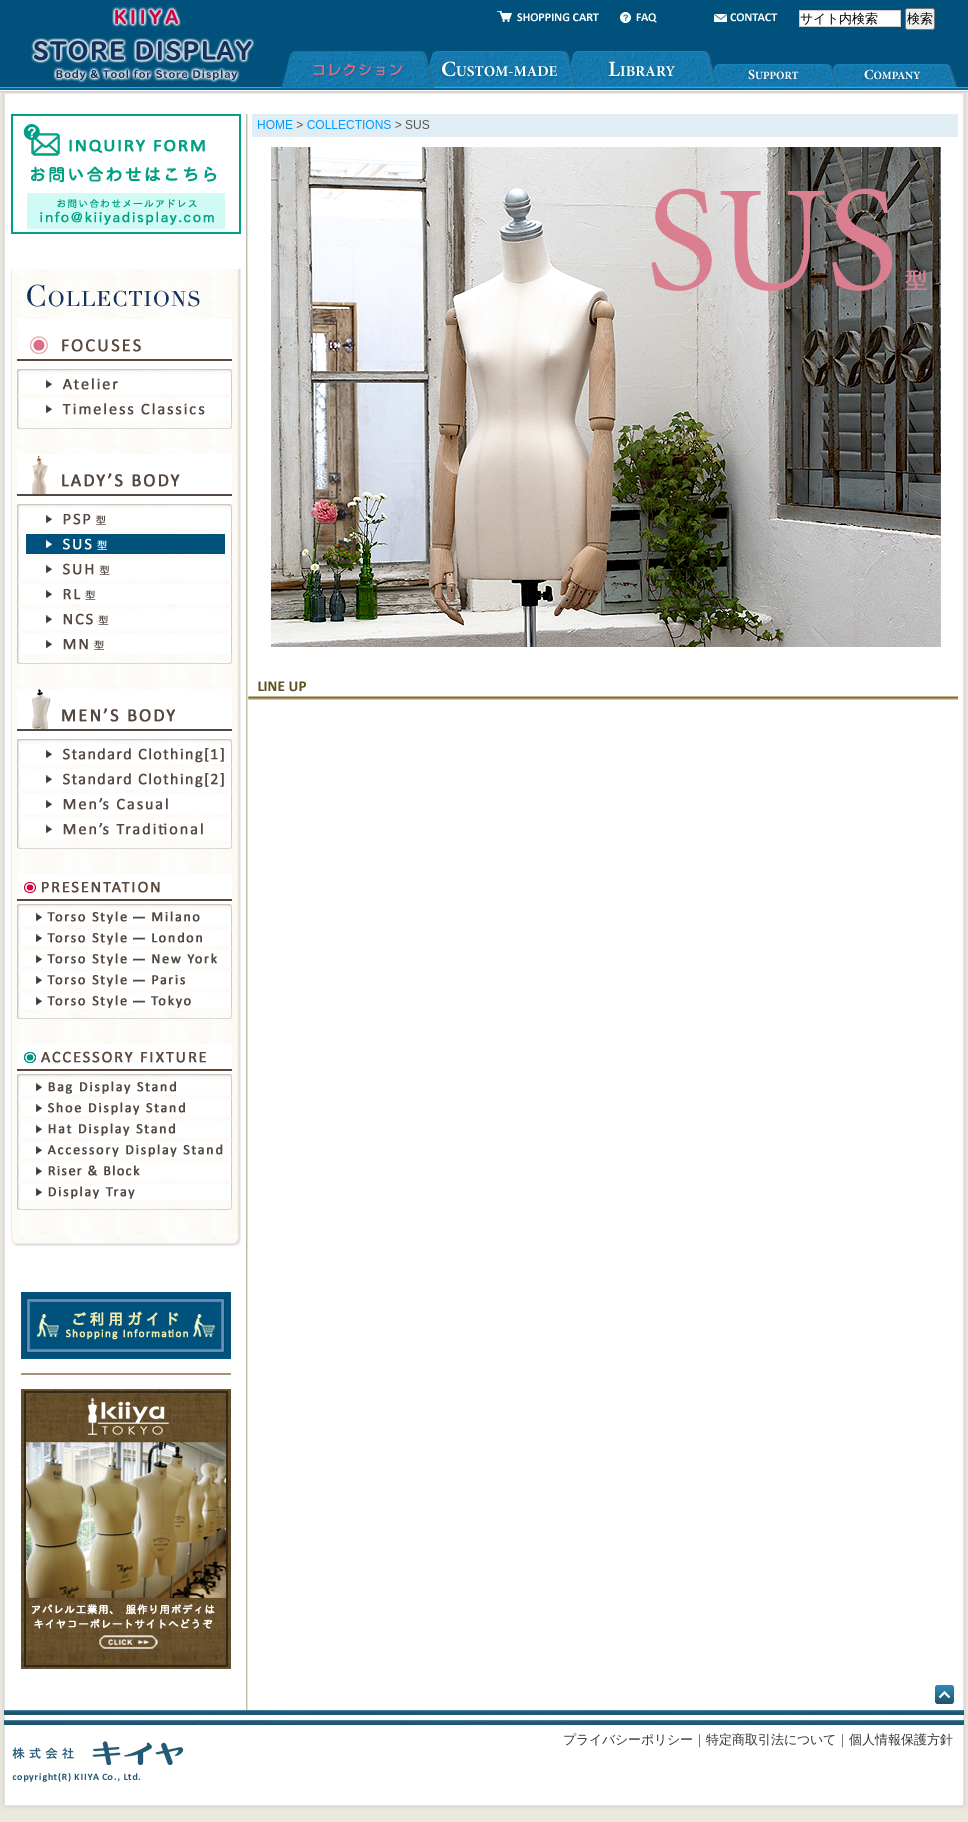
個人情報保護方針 (901, 1739)
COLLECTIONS (349, 125)
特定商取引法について (771, 1739)
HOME (275, 125)
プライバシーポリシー (628, 1739)
